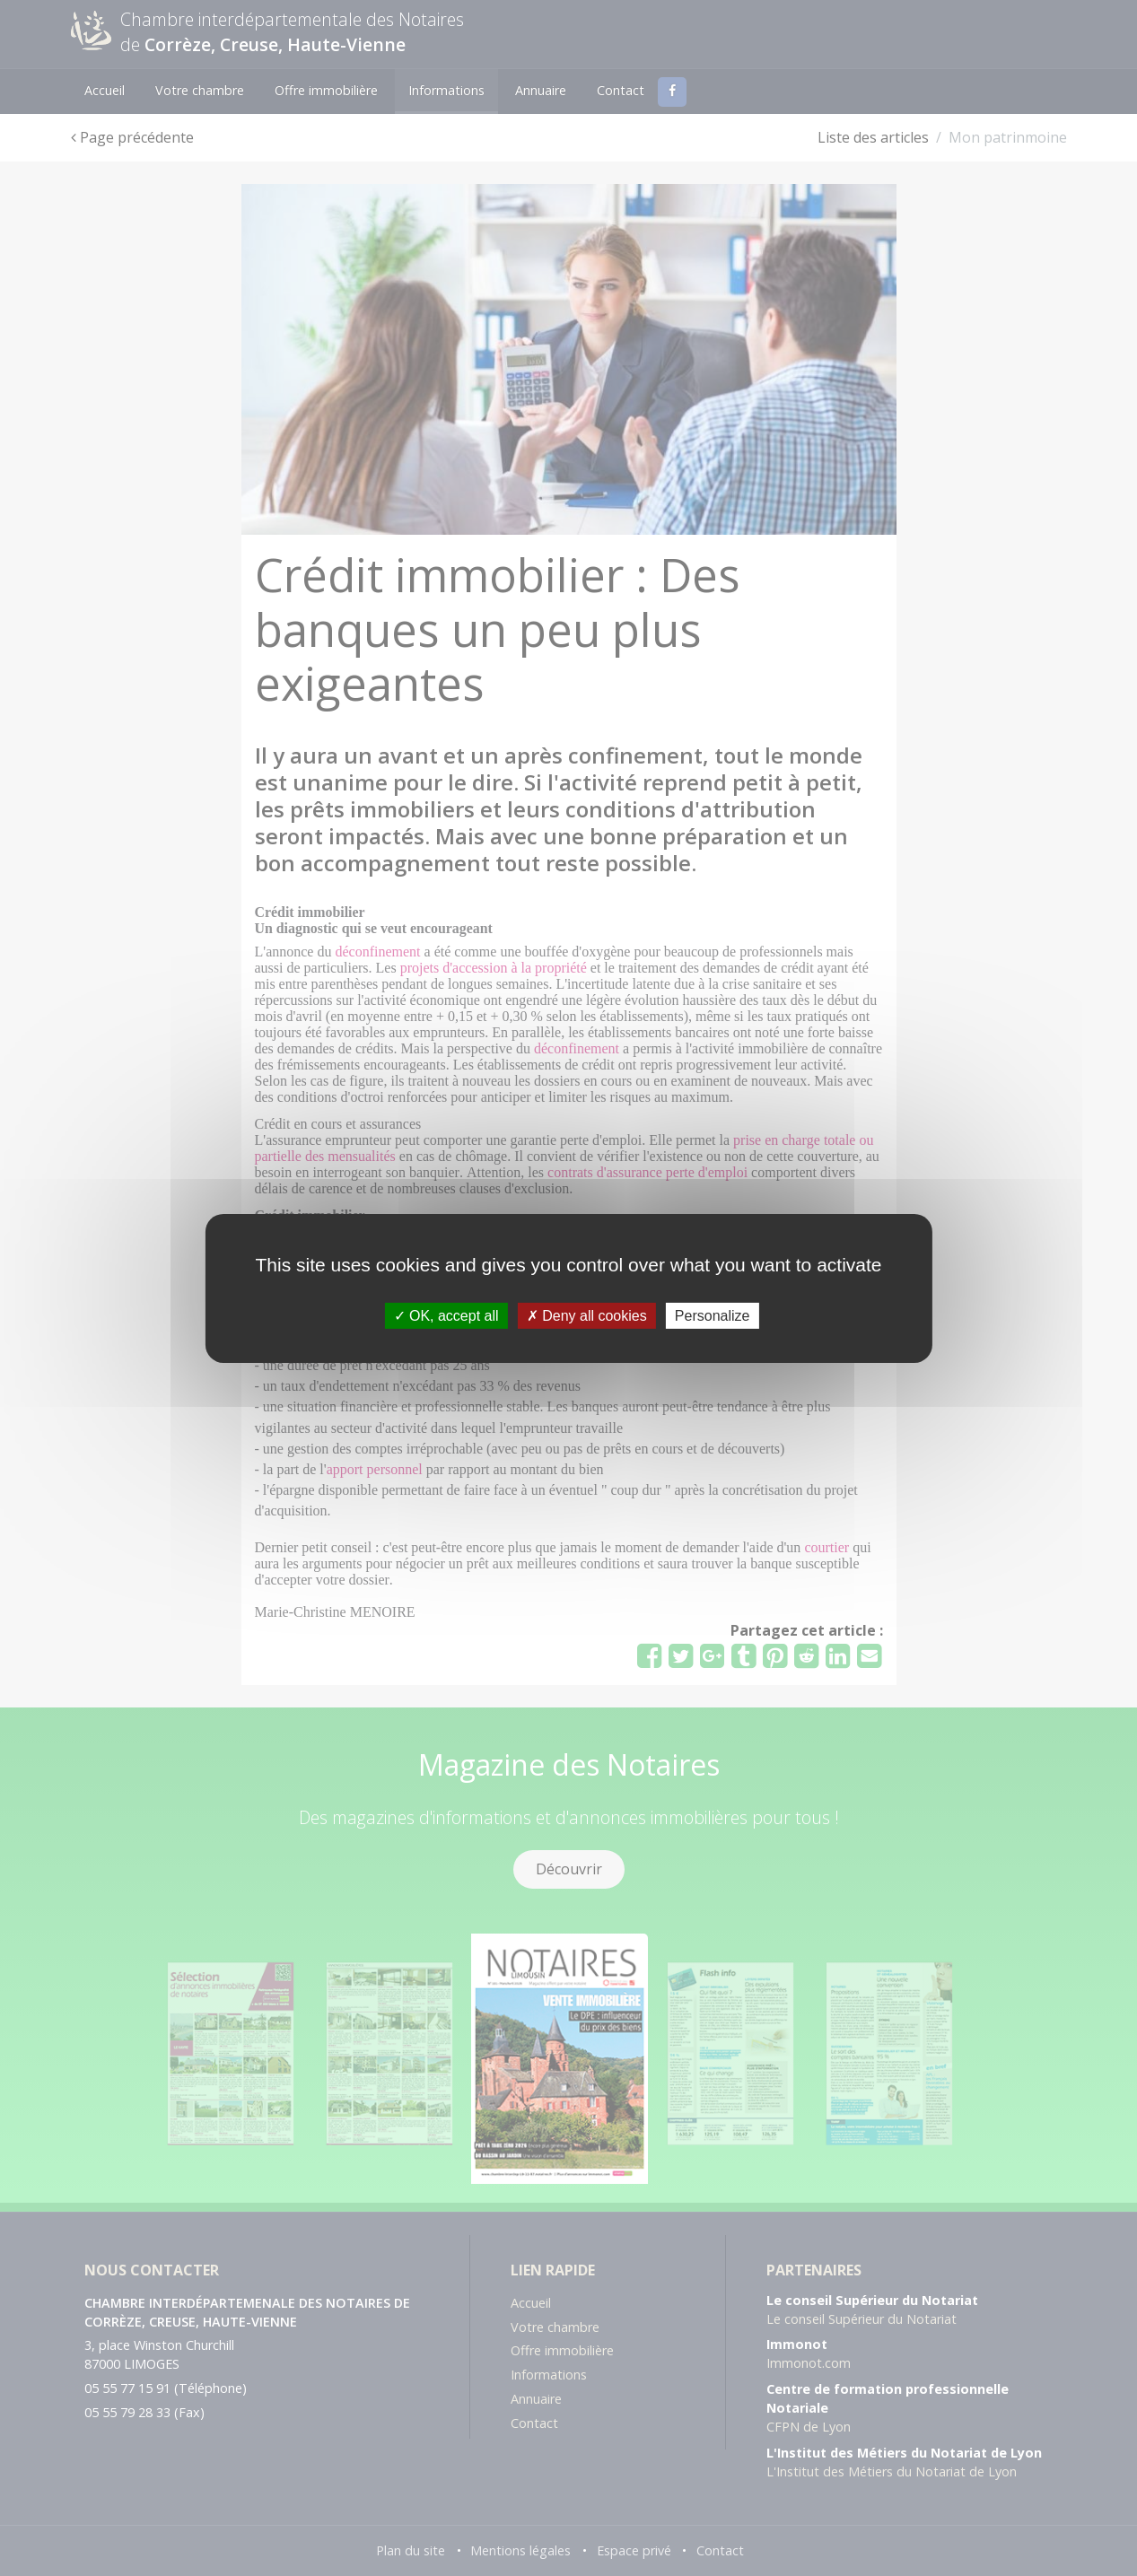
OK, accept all (446, 1315)
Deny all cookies (587, 1315)
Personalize (712, 1315)
